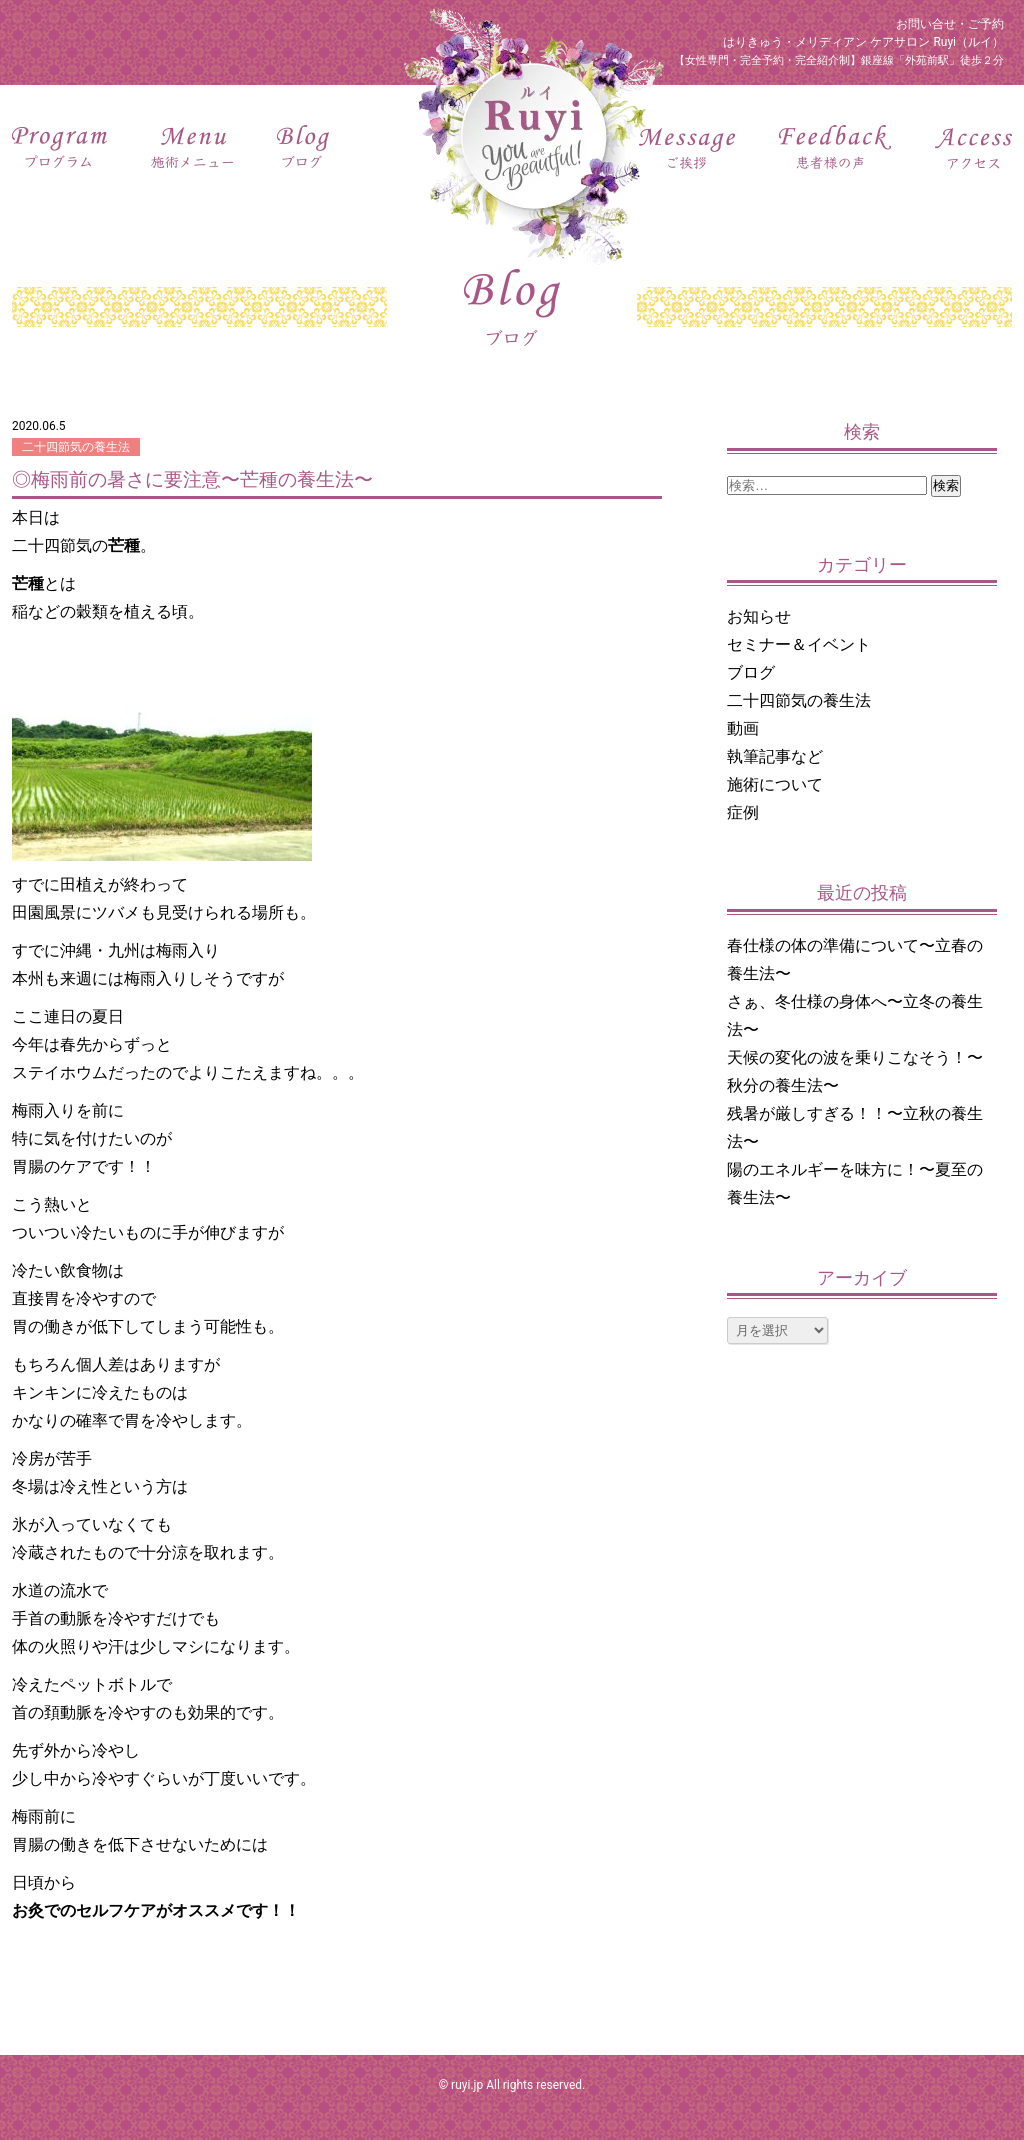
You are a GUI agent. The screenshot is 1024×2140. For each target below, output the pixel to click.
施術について (775, 784)
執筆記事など (775, 756)
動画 (743, 728)
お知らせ (759, 616)
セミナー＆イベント (799, 644)
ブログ (751, 672)
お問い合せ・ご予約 (950, 24)
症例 (743, 812)
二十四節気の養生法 (76, 447)
